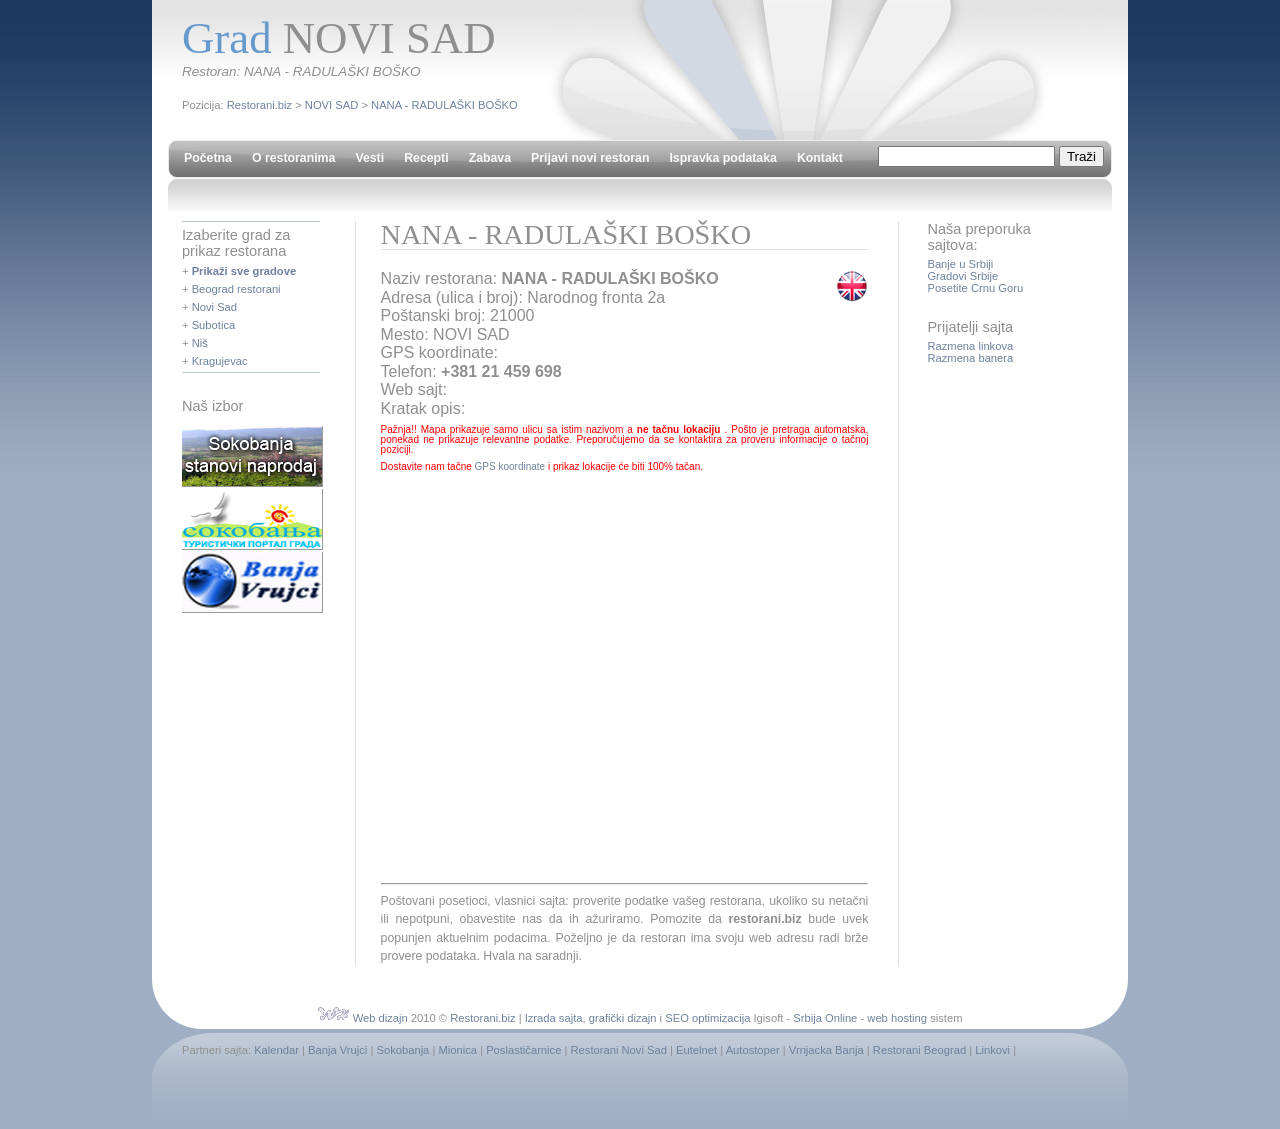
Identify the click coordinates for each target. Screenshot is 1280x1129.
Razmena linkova (970, 346)
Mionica (457, 1050)
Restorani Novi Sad (619, 1050)
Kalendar (276, 1050)
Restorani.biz (259, 105)
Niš (200, 343)
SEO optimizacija (707, 1018)
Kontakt (820, 158)
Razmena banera (970, 358)
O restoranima (293, 158)
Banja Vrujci (337, 1050)
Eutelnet (696, 1050)
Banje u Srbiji (960, 264)
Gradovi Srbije (962, 276)
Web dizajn (380, 1018)
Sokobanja (402, 1050)
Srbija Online (825, 1018)
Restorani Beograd (919, 1050)
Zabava (490, 158)
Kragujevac (220, 361)
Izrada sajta (554, 1018)
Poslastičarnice (523, 1050)
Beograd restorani (236, 289)
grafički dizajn (623, 1018)
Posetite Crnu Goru (975, 288)
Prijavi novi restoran (590, 158)
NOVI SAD (331, 105)
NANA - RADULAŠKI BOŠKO (444, 105)
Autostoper (753, 1050)
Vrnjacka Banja (826, 1050)
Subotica (214, 325)
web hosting (897, 1018)
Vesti (369, 158)
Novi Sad (214, 307)
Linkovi (992, 1050)
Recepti (426, 158)
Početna (208, 158)
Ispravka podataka (722, 158)
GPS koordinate (510, 466)
